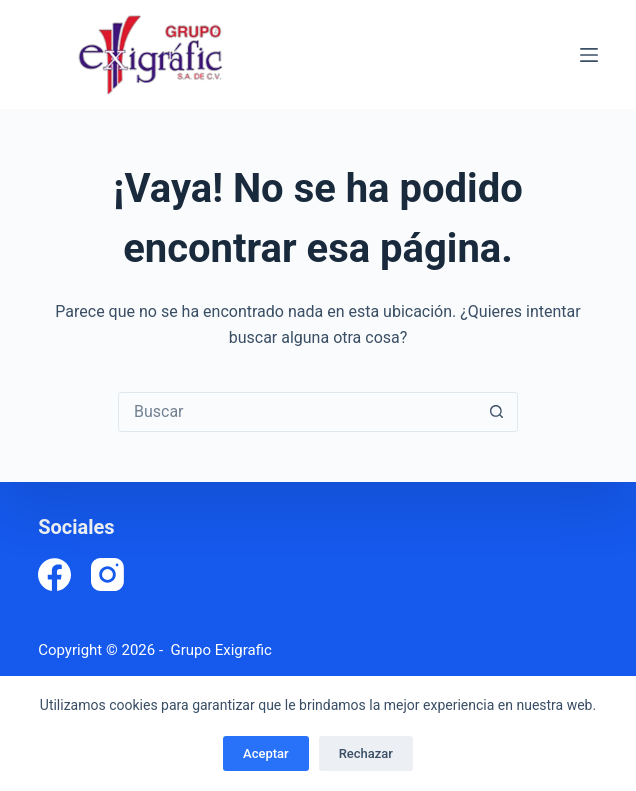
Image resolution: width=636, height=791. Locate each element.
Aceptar (266, 753)
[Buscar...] (298, 412)
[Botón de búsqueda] (497, 412)
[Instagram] (107, 574)
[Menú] (589, 55)
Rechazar (366, 753)
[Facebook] (54, 574)
